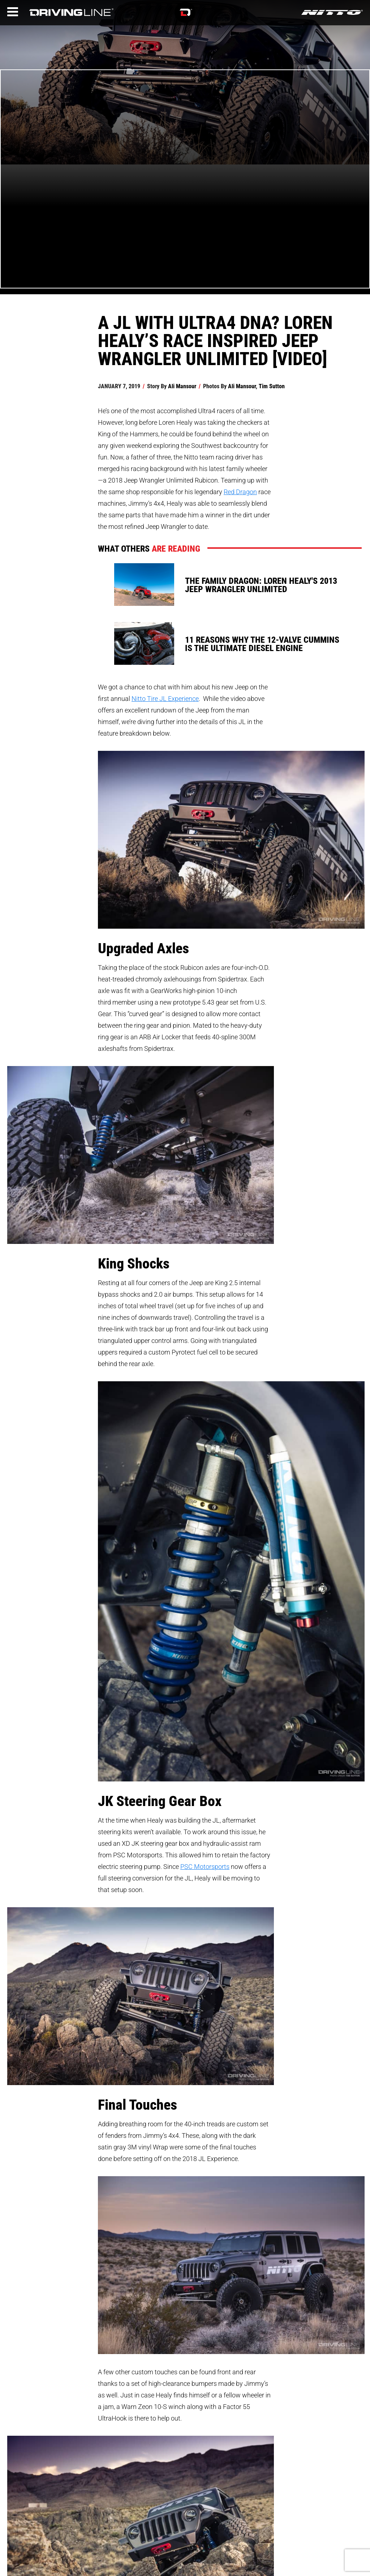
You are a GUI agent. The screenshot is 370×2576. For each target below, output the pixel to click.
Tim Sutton (272, 386)
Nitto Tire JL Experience (165, 698)
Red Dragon (240, 491)
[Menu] (12, 12)
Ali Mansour (182, 386)
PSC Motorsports (204, 1866)
